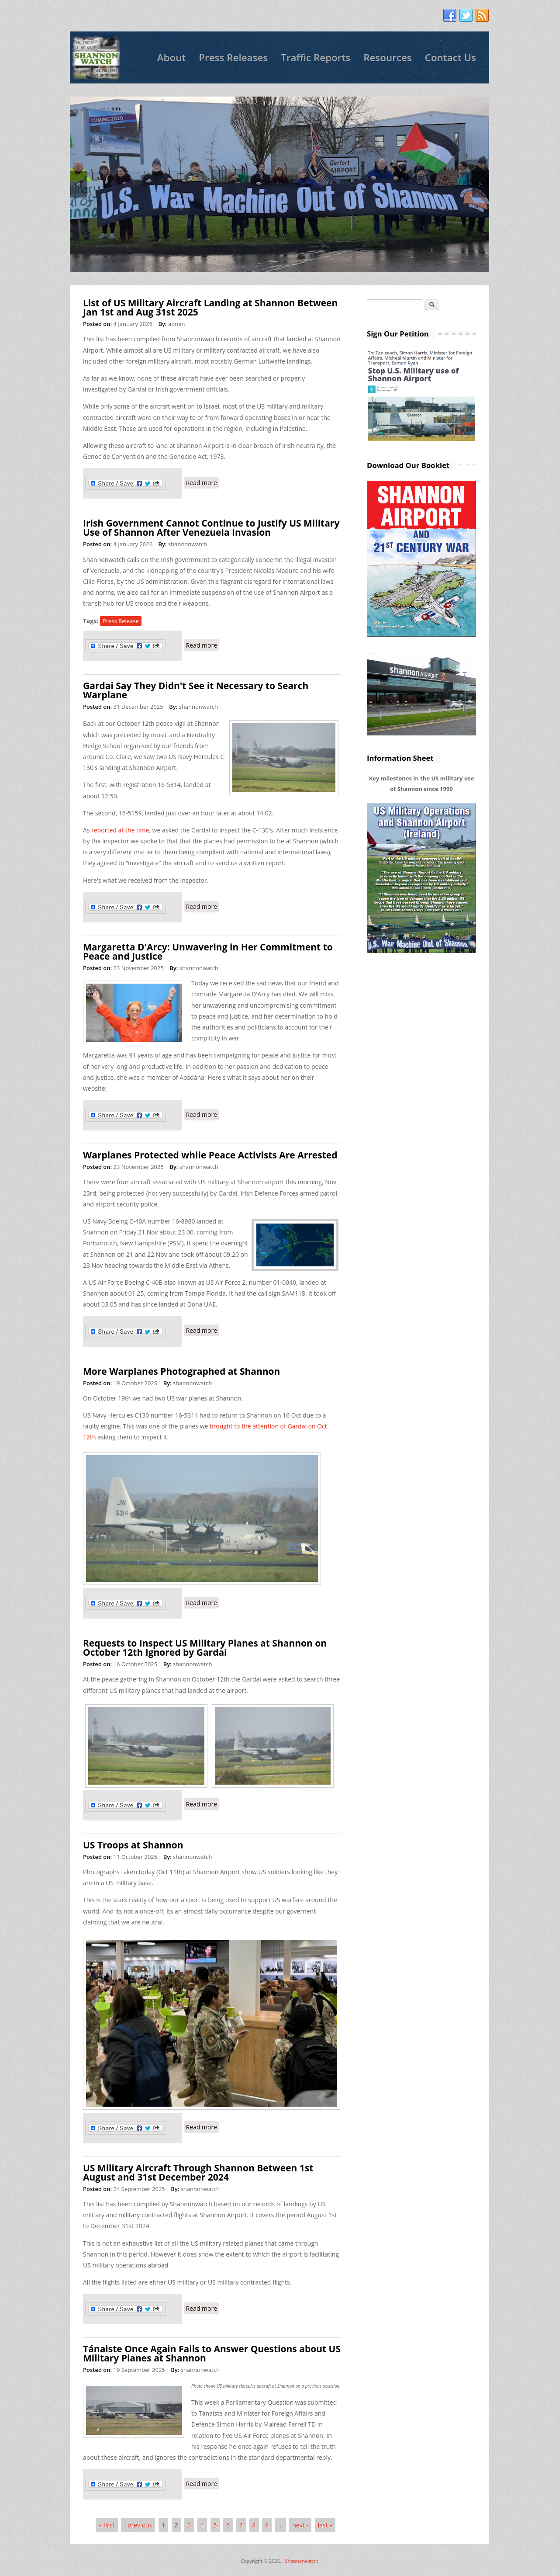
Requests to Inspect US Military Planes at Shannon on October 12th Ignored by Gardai (205, 1647)
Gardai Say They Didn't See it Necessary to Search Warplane (195, 690)
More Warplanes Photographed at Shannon (181, 1371)
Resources (387, 57)
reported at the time (119, 830)
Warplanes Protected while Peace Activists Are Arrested (210, 1155)
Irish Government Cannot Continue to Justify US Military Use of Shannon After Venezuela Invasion (211, 527)
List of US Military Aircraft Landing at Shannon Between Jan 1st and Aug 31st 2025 (210, 307)
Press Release (121, 621)
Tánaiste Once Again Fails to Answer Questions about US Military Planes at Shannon (212, 2353)
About (171, 57)
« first (106, 2525)
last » (325, 2525)
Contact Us (450, 57)
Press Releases (233, 57)
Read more (202, 482)
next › (300, 2525)
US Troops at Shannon (133, 1845)
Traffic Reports (315, 57)
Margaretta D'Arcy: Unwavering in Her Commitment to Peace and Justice (208, 951)
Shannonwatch (301, 2561)
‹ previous (138, 2525)
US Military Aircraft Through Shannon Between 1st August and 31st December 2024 (198, 2172)
